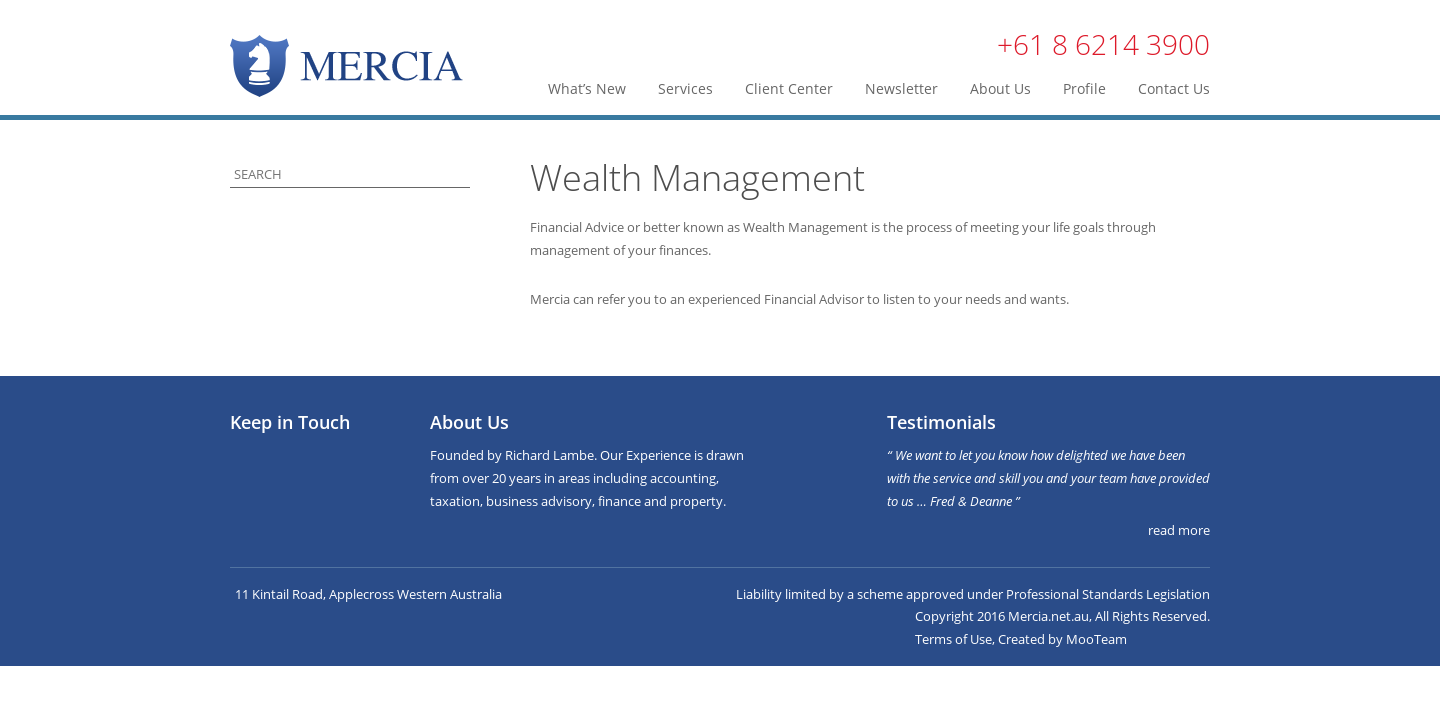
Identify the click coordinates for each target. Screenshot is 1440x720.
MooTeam (1096, 639)
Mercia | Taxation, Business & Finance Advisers (346, 66)
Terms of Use (953, 639)
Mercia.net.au (1048, 616)
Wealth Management (697, 177)
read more (1179, 530)
